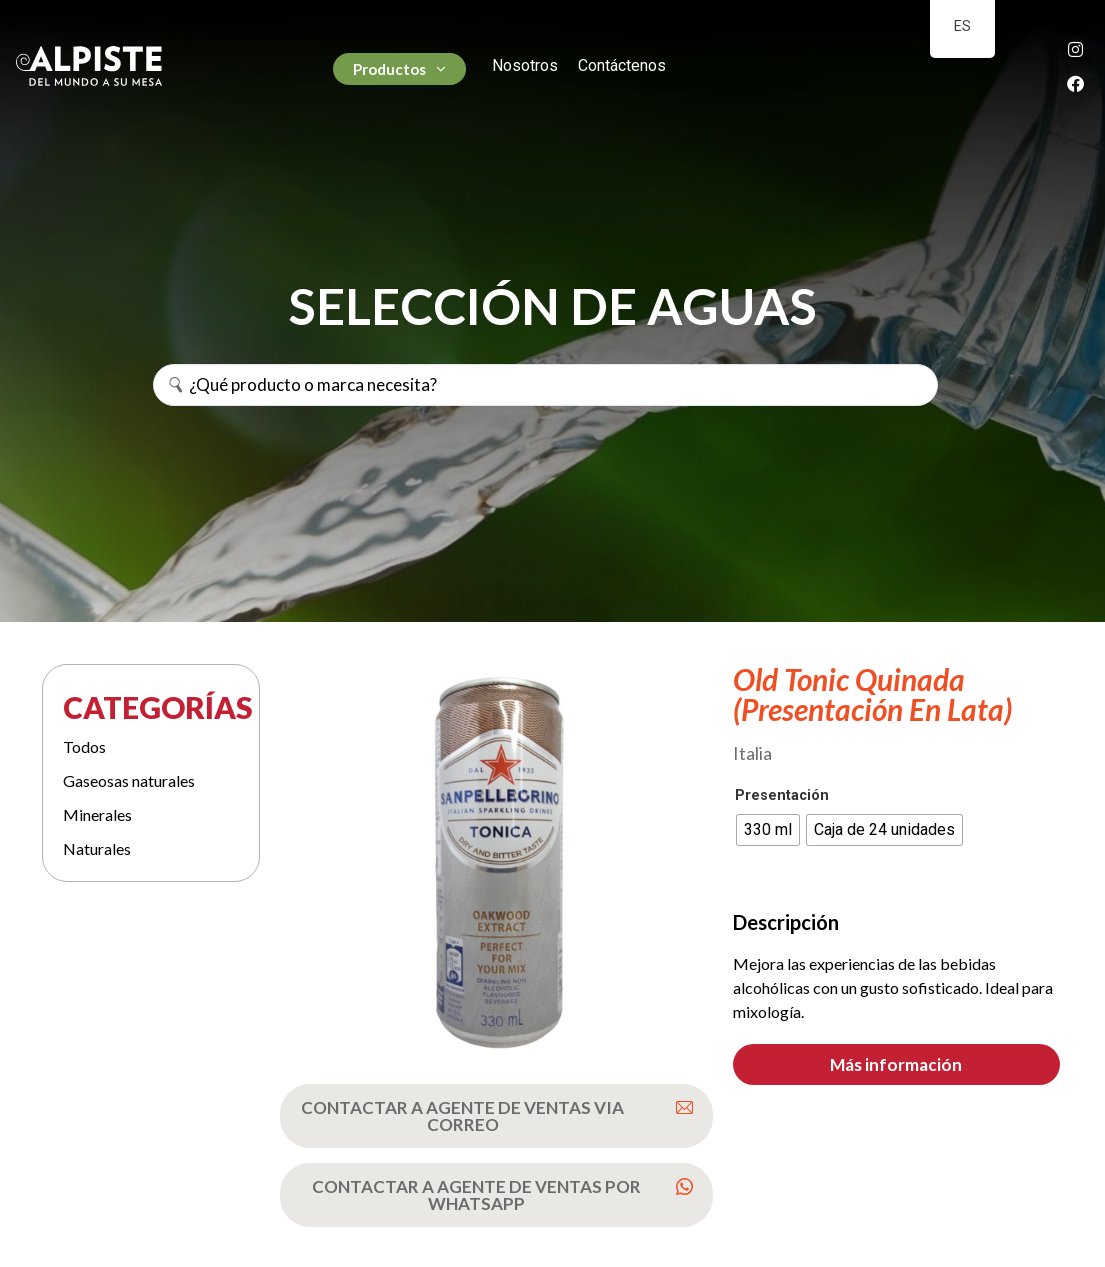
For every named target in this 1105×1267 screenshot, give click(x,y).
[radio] (768, 830)
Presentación (782, 796)
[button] (896, 1064)
